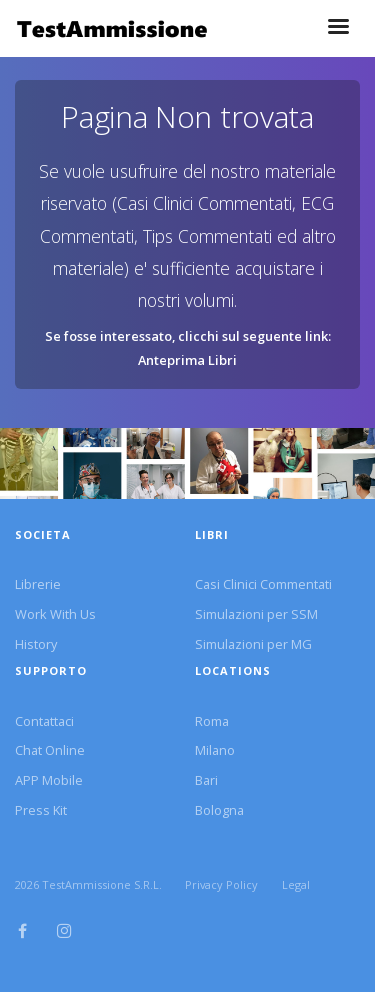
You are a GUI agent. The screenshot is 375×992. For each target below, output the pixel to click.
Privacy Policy (221, 884)
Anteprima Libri (187, 360)
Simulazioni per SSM (256, 614)
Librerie (38, 584)
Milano (215, 750)
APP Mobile (49, 780)
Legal (296, 884)
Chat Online (50, 750)
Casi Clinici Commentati (263, 584)
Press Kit (41, 810)
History (36, 644)
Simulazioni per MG (253, 644)
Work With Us (55, 614)
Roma (212, 721)
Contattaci (44, 721)
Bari (206, 780)
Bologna (219, 810)
